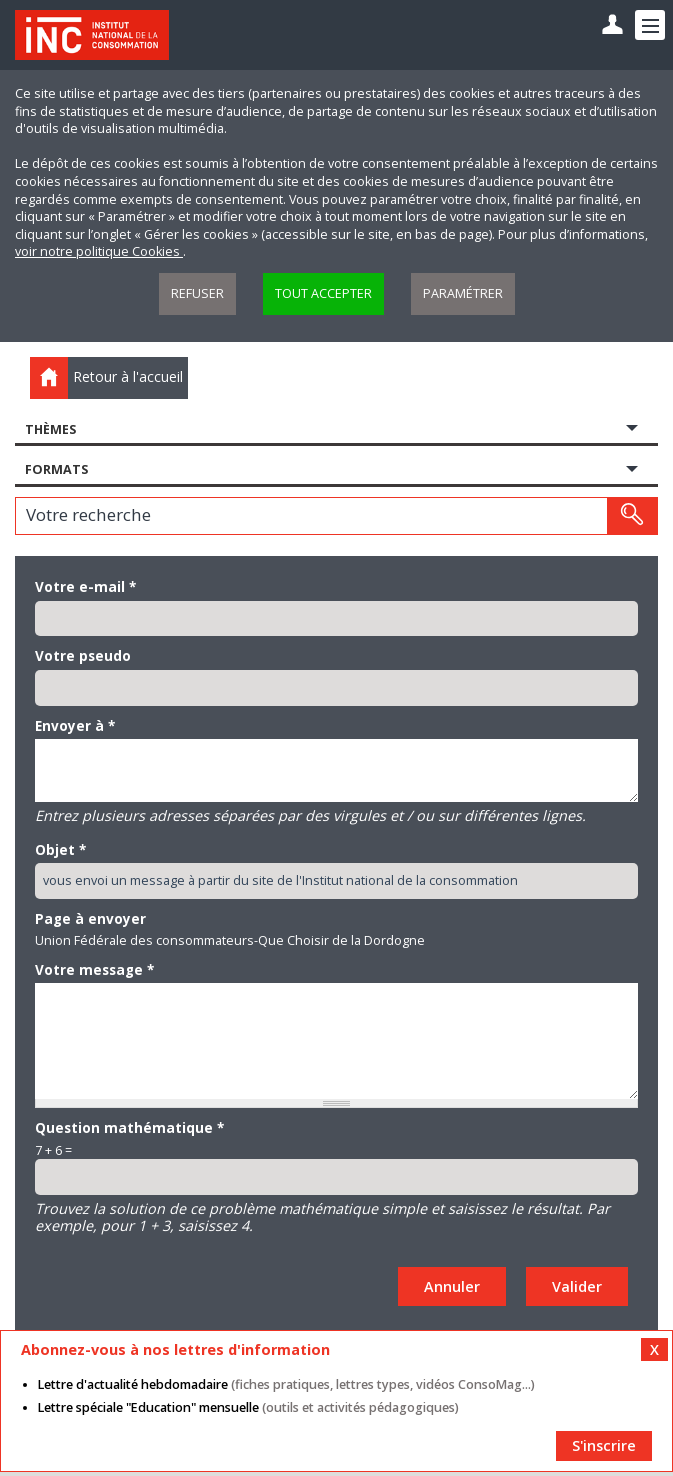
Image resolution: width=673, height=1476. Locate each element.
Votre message (94, 970)
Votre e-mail (85, 587)
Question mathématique (129, 1128)
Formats (56, 469)
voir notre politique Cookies (99, 251)
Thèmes (50, 429)
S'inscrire (604, 1445)
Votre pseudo (83, 656)
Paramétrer (463, 293)
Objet (60, 850)
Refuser (197, 293)
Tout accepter (323, 293)
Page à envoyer (90, 919)
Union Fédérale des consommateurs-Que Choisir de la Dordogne (230, 940)
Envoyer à (75, 726)
